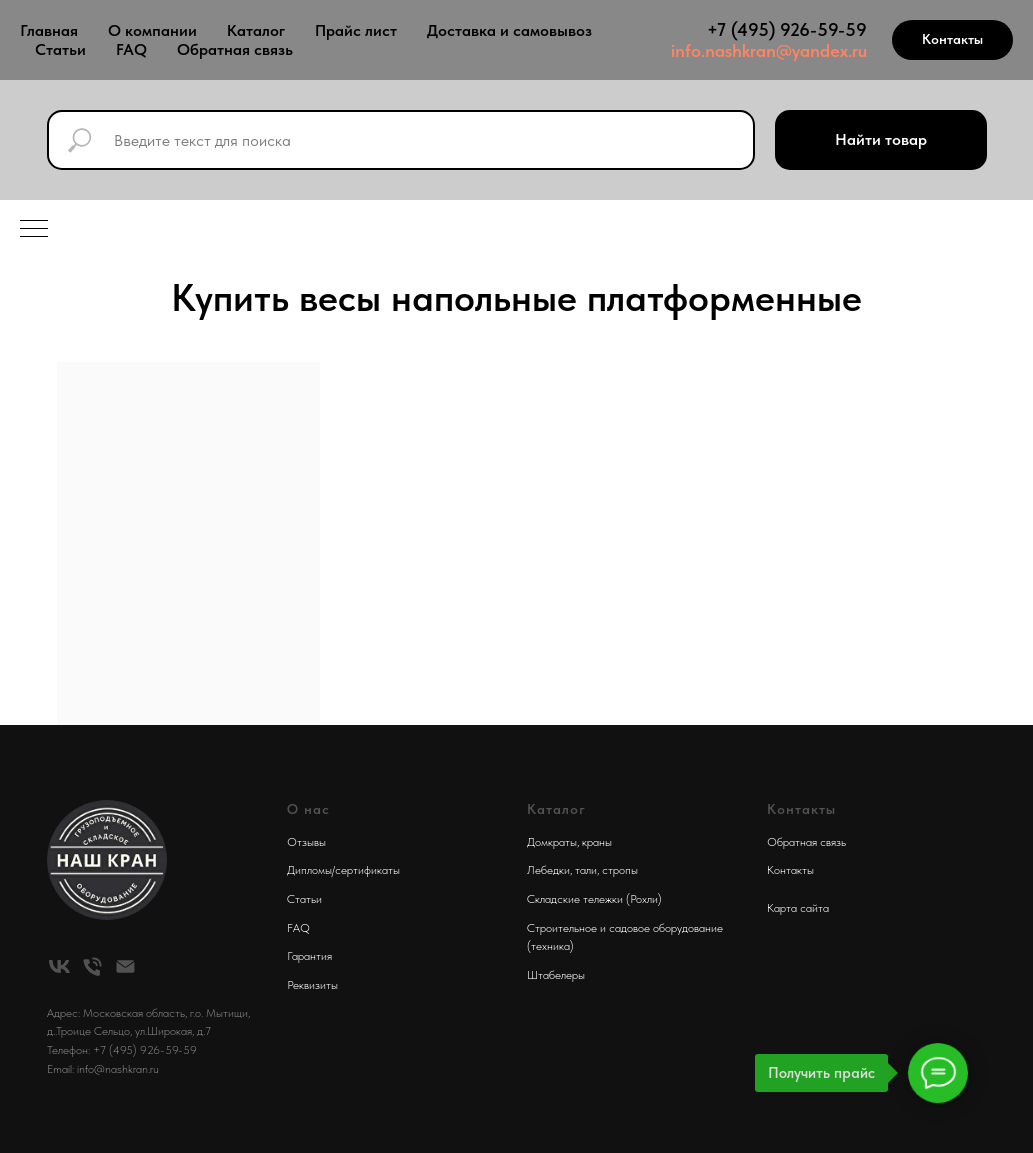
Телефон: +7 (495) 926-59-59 (122, 1050)
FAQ (131, 49)
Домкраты (552, 842)
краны (597, 842)
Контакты (790, 870)
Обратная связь (235, 49)
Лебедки (548, 870)
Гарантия (309, 956)
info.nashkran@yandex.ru (769, 50)
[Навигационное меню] (34, 230)
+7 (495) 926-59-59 (787, 29)
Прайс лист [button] (356, 30)
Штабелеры (556, 975)
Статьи (60, 49)
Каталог (256, 30)
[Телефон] (92, 966)
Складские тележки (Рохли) (594, 899)
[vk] (59, 966)
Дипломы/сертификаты (343, 870)
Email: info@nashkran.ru (103, 1069)
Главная (49, 30)
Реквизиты (312, 985)
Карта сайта (798, 908)
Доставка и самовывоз (509, 30)
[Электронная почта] (125, 966)
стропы (620, 870)
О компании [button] (152, 30)
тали (586, 870)
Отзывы (306, 842)
